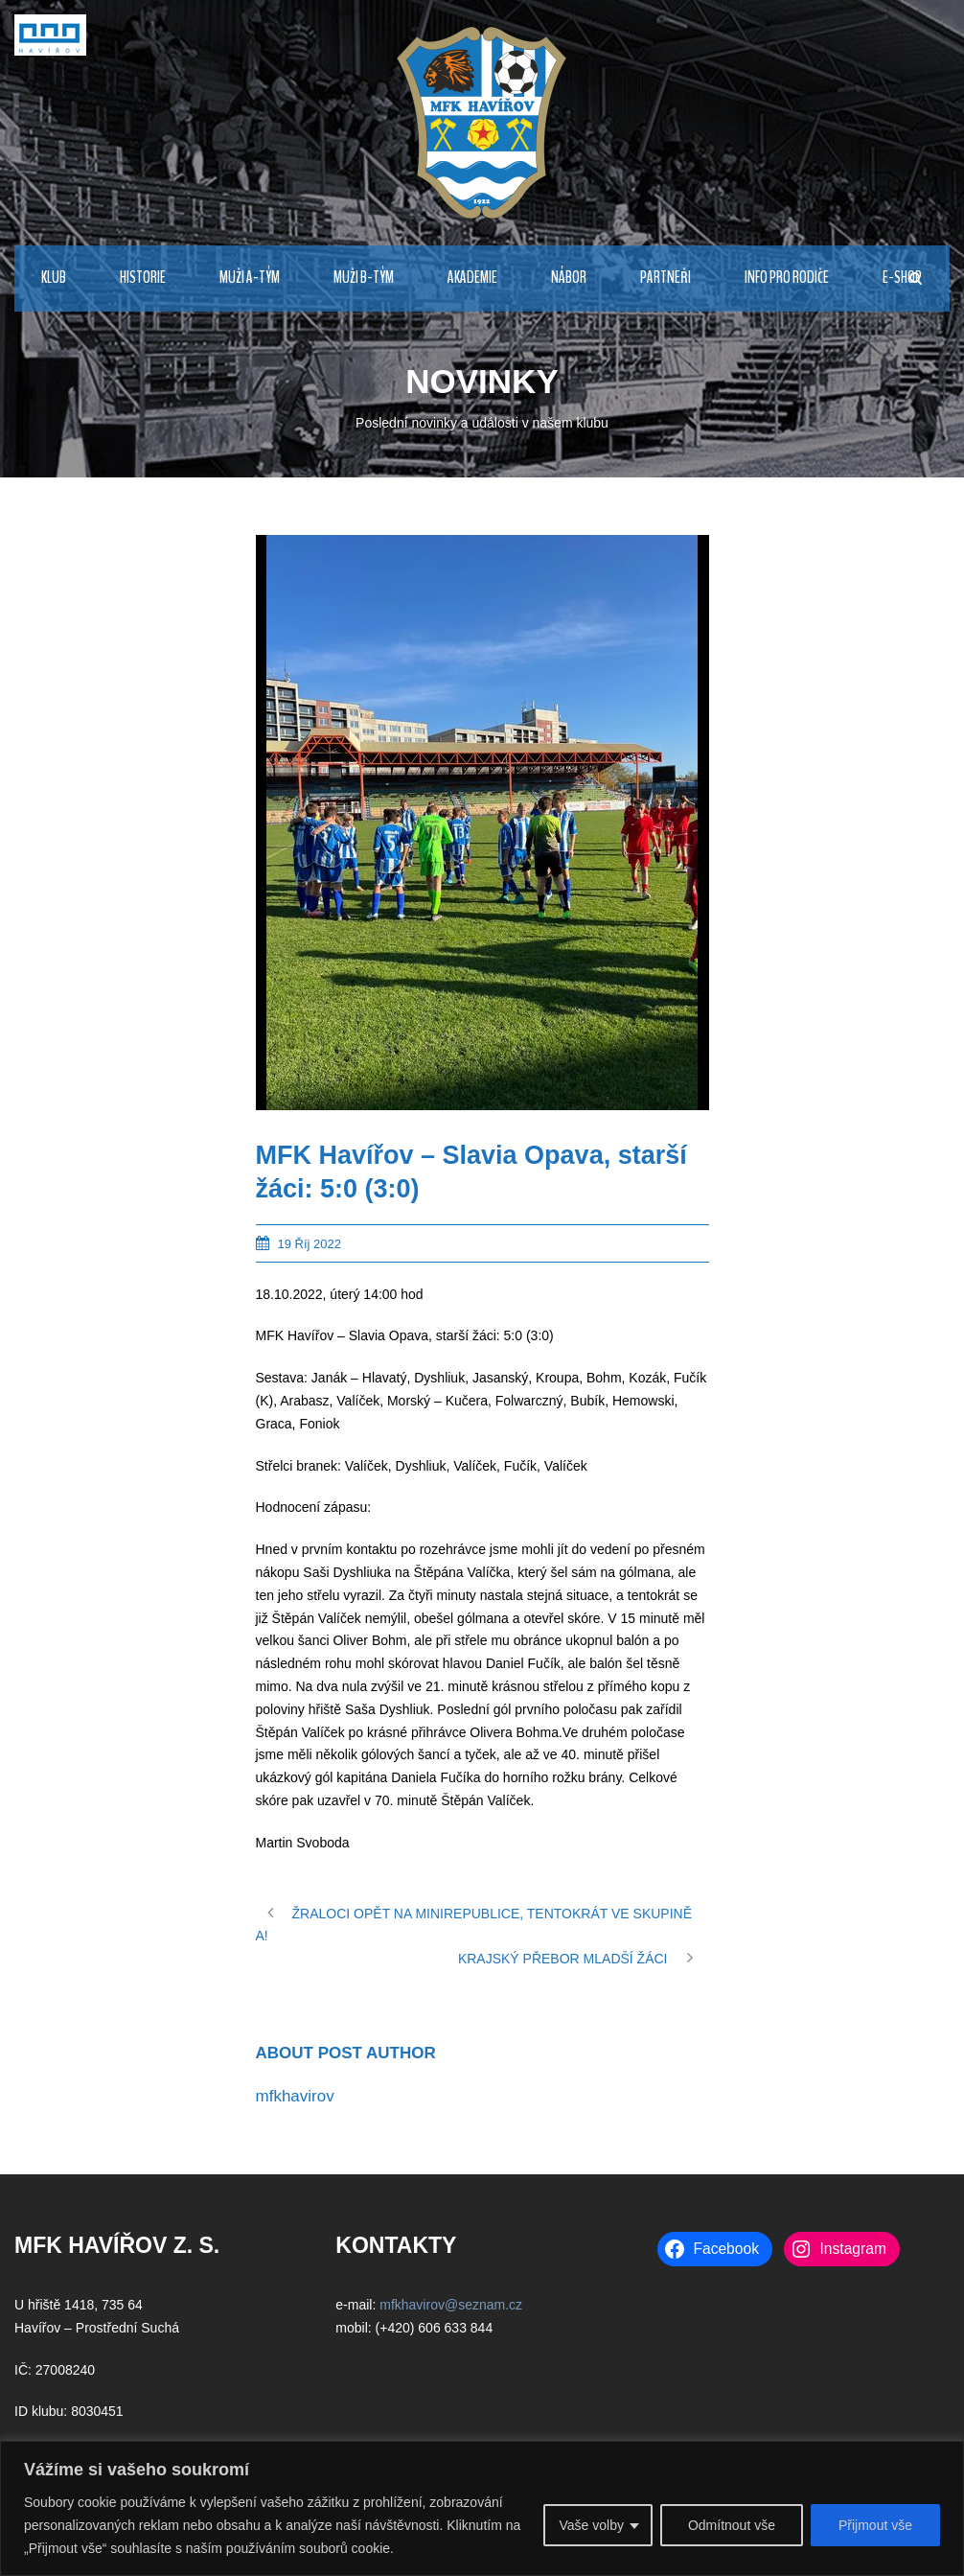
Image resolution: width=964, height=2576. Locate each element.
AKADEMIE (472, 278)
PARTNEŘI (665, 278)
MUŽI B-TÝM (363, 278)
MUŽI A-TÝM (249, 278)
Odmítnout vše (731, 2525)
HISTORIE (143, 278)
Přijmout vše (875, 2525)
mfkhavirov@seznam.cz (450, 2304)
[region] (482, 2508)
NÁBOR (568, 278)
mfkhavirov (295, 2096)
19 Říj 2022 (310, 1244)
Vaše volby (591, 2525)
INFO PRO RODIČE (787, 278)
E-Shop (902, 278)
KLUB (53, 278)
